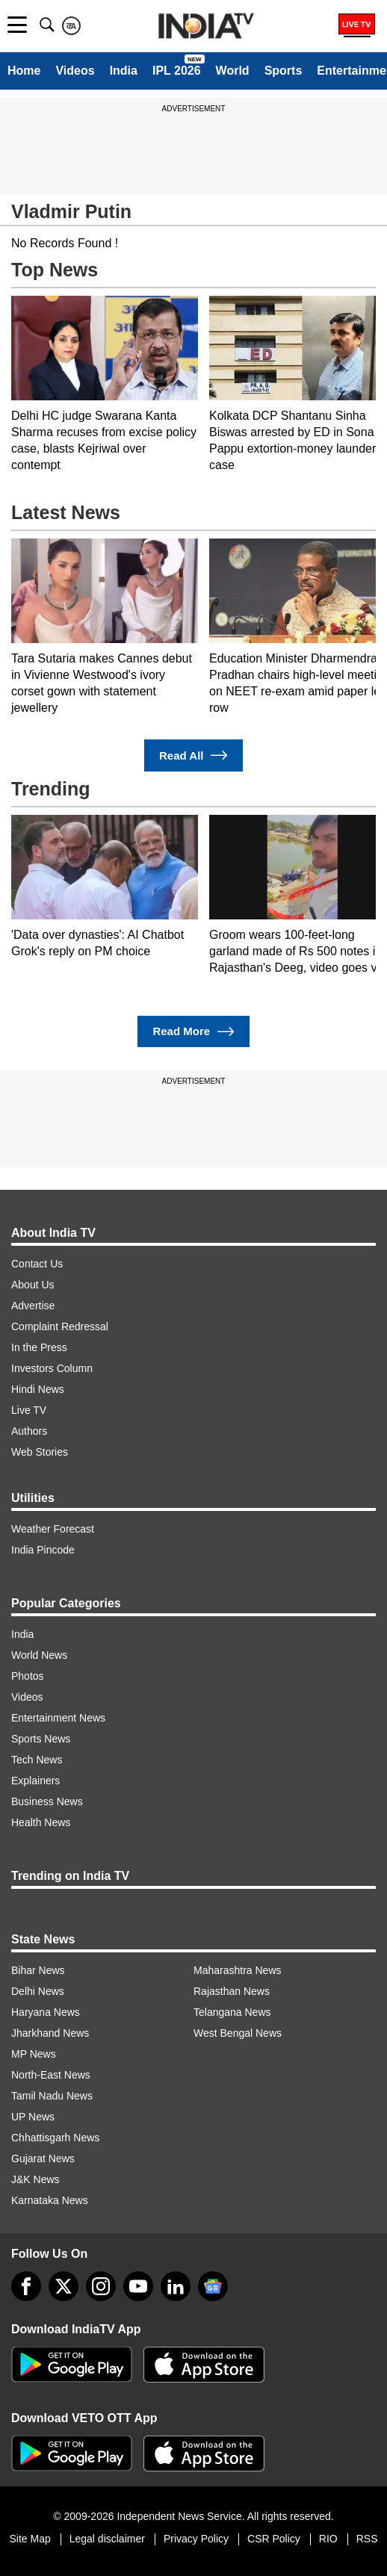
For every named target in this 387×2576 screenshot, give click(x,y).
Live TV (28, 1410)
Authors (29, 1431)
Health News (40, 1822)
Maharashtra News (238, 1970)
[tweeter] (63, 2286)
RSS (367, 2539)
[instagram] (101, 2286)
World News (39, 1655)
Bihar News (38, 1970)
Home (23, 70)
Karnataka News (49, 2200)
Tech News (36, 1760)
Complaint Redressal (59, 1326)
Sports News (40, 1739)
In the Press (39, 1347)
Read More (193, 1031)
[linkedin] (176, 2286)
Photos (27, 1676)
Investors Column (52, 1368)
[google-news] (213, 2286)
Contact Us (37, 1264)
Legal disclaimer (107, 2539)
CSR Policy (273, 2539)
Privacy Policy (196, 2539)
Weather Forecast (52, 1529)
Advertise (33, 1306)
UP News (33, 2117)
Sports (283, 70)
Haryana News (45, 2012)
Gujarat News (43, 2158)
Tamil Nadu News (52, 2096)
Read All (193, 755)
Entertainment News (58, 1718)
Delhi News (37, 1991)
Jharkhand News (50, 2033)
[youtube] (138, 2286)
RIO (328, 2539)
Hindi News (37, 1389)
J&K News (35, 2179)
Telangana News (232, 2012)
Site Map (29, 2539)
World (233, 70)
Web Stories (39, 1452)
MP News (33, 2054)
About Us (33, 1285)
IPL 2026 (176, 70)
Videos (74, 70)
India (123, 70)
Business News (47, 1801)
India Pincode (43, 1550)
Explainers (35, 1781)
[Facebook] (26, 2286)
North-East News (50, 2075)
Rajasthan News (232, 1991)
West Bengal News (238, 2033)
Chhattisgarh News (55, 2138)
